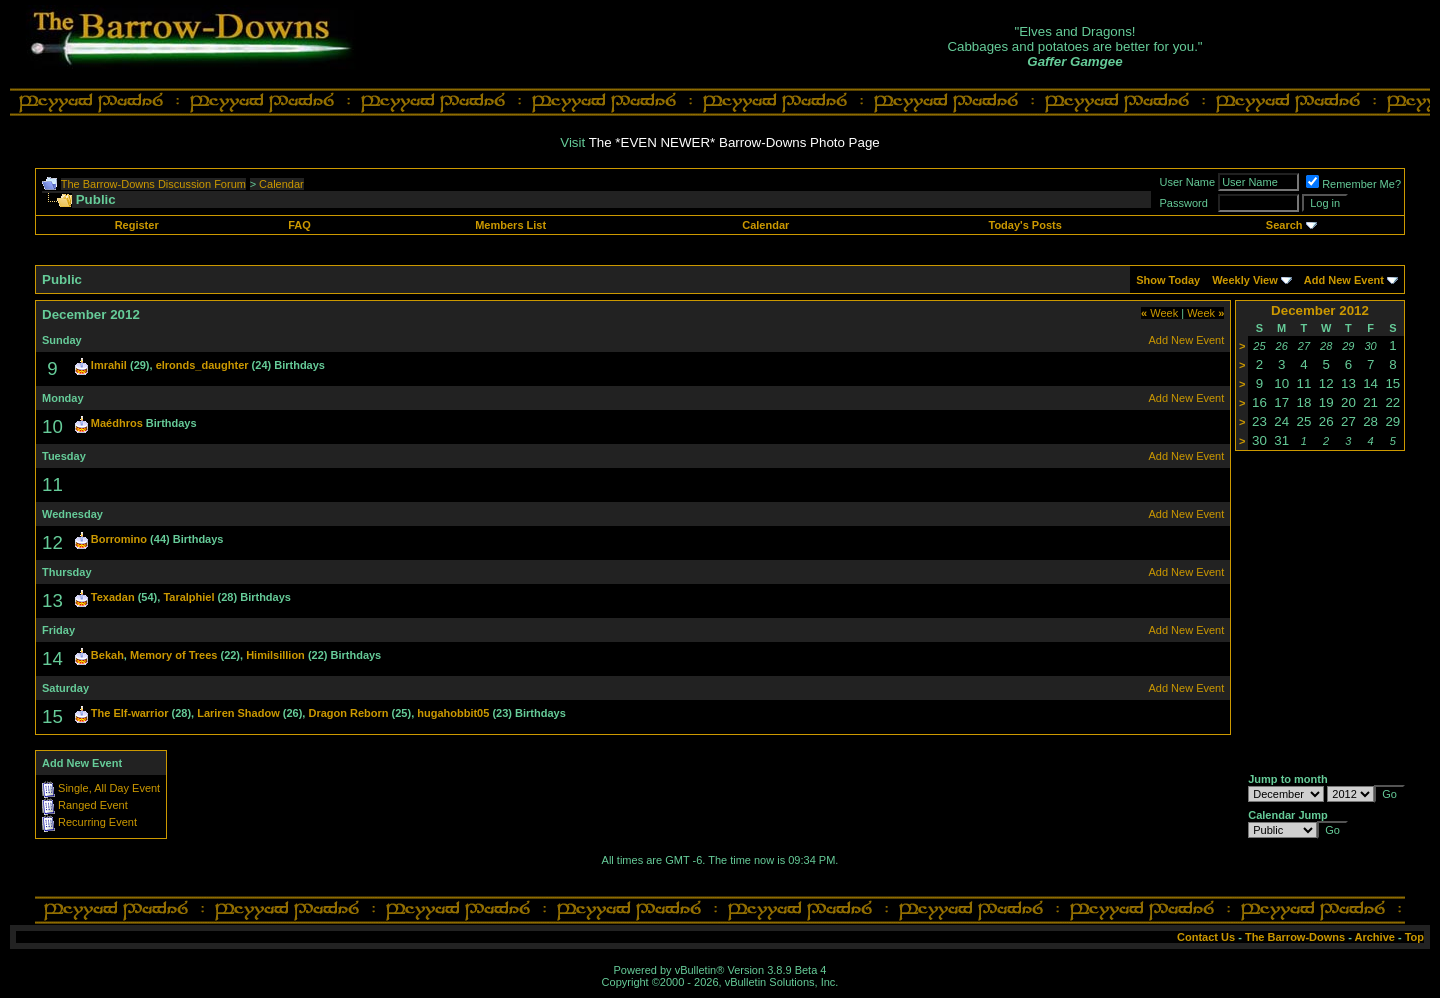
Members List (510, 225)
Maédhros (117, 423)
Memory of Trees (173, 655)
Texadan (113, 597)
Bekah (107, 655)
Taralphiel (188, 597)
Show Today (1168, 280)
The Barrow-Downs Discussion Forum (153, 184)
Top (1414, 937)
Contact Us (1206, 937)
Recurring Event (97, 822)
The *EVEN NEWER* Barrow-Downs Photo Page (734, 142)
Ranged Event (93, 805)
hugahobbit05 (453, 713)
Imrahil (109, 365)
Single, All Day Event (109, 788)
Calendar (281, 184)
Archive (1375, 937)
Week (1159, 313)
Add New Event (1344, 280)
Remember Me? (1353, 184)
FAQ (299, 225)
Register (137, 225)
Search (1284, 225)
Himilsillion (275, 655)
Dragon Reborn (348, 713)
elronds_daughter (202, 365)
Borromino (119, 539)
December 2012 (1320, 310)
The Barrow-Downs (1295, 937)
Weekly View (1245, 280)
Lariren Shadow (238, 713)
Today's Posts (1024, 225)
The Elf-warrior (130, 713)
